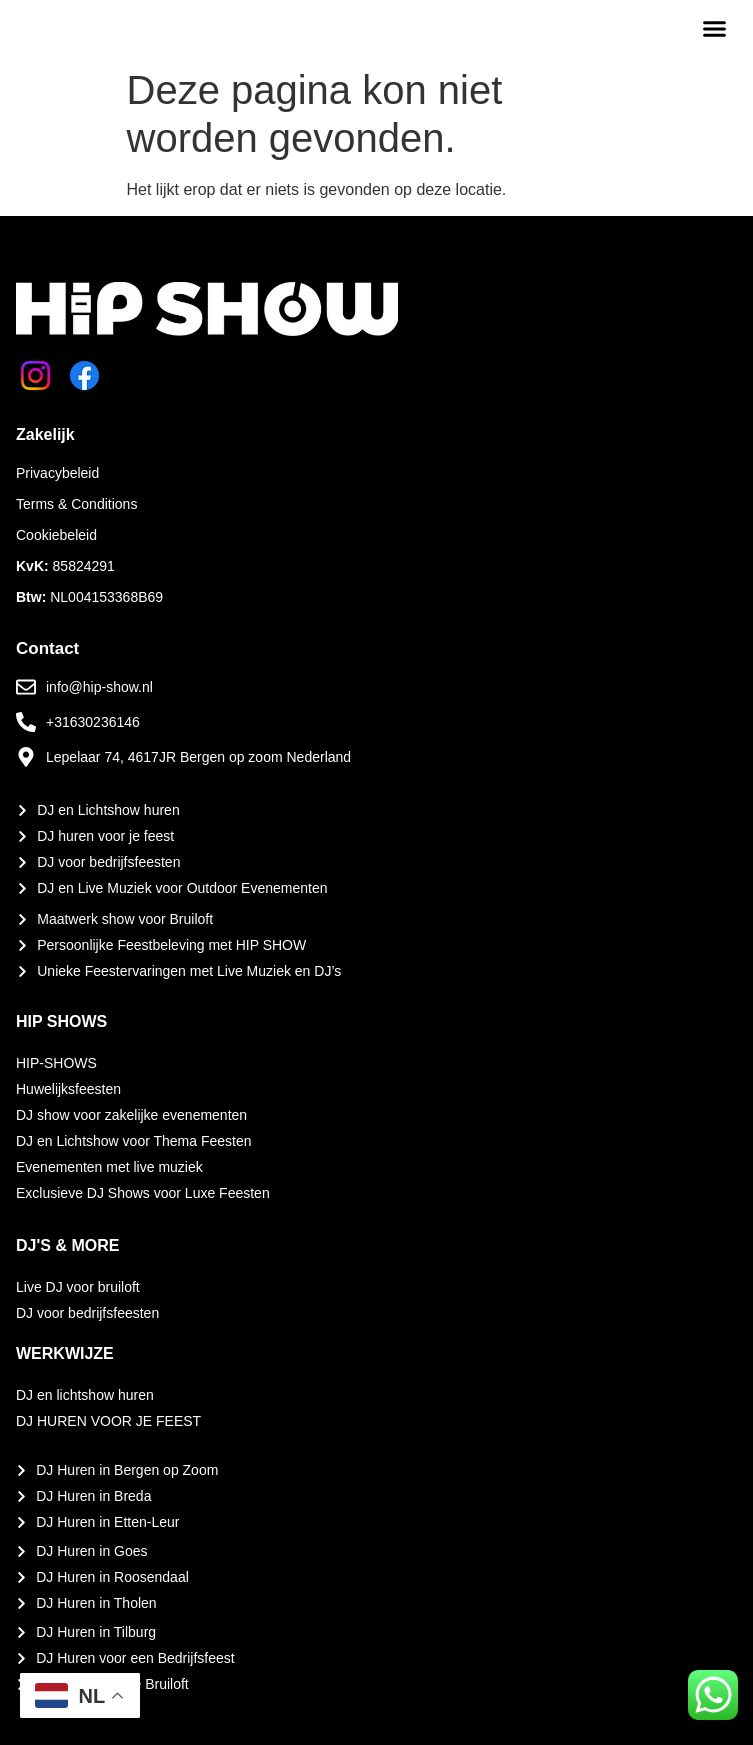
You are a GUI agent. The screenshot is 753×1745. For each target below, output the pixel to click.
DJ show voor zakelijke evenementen (131, 1115)
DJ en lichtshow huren (85, 1395)
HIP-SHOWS (56, 1063)
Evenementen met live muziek (109, 1167)
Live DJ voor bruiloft (78, 1287)
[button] (715, 29)
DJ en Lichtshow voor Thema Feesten (134, 1141)
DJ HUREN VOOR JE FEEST (108, 1421)
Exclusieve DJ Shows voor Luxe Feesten (143, 1193)
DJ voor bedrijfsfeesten (87, 1313)
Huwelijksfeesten (68, 1089)
